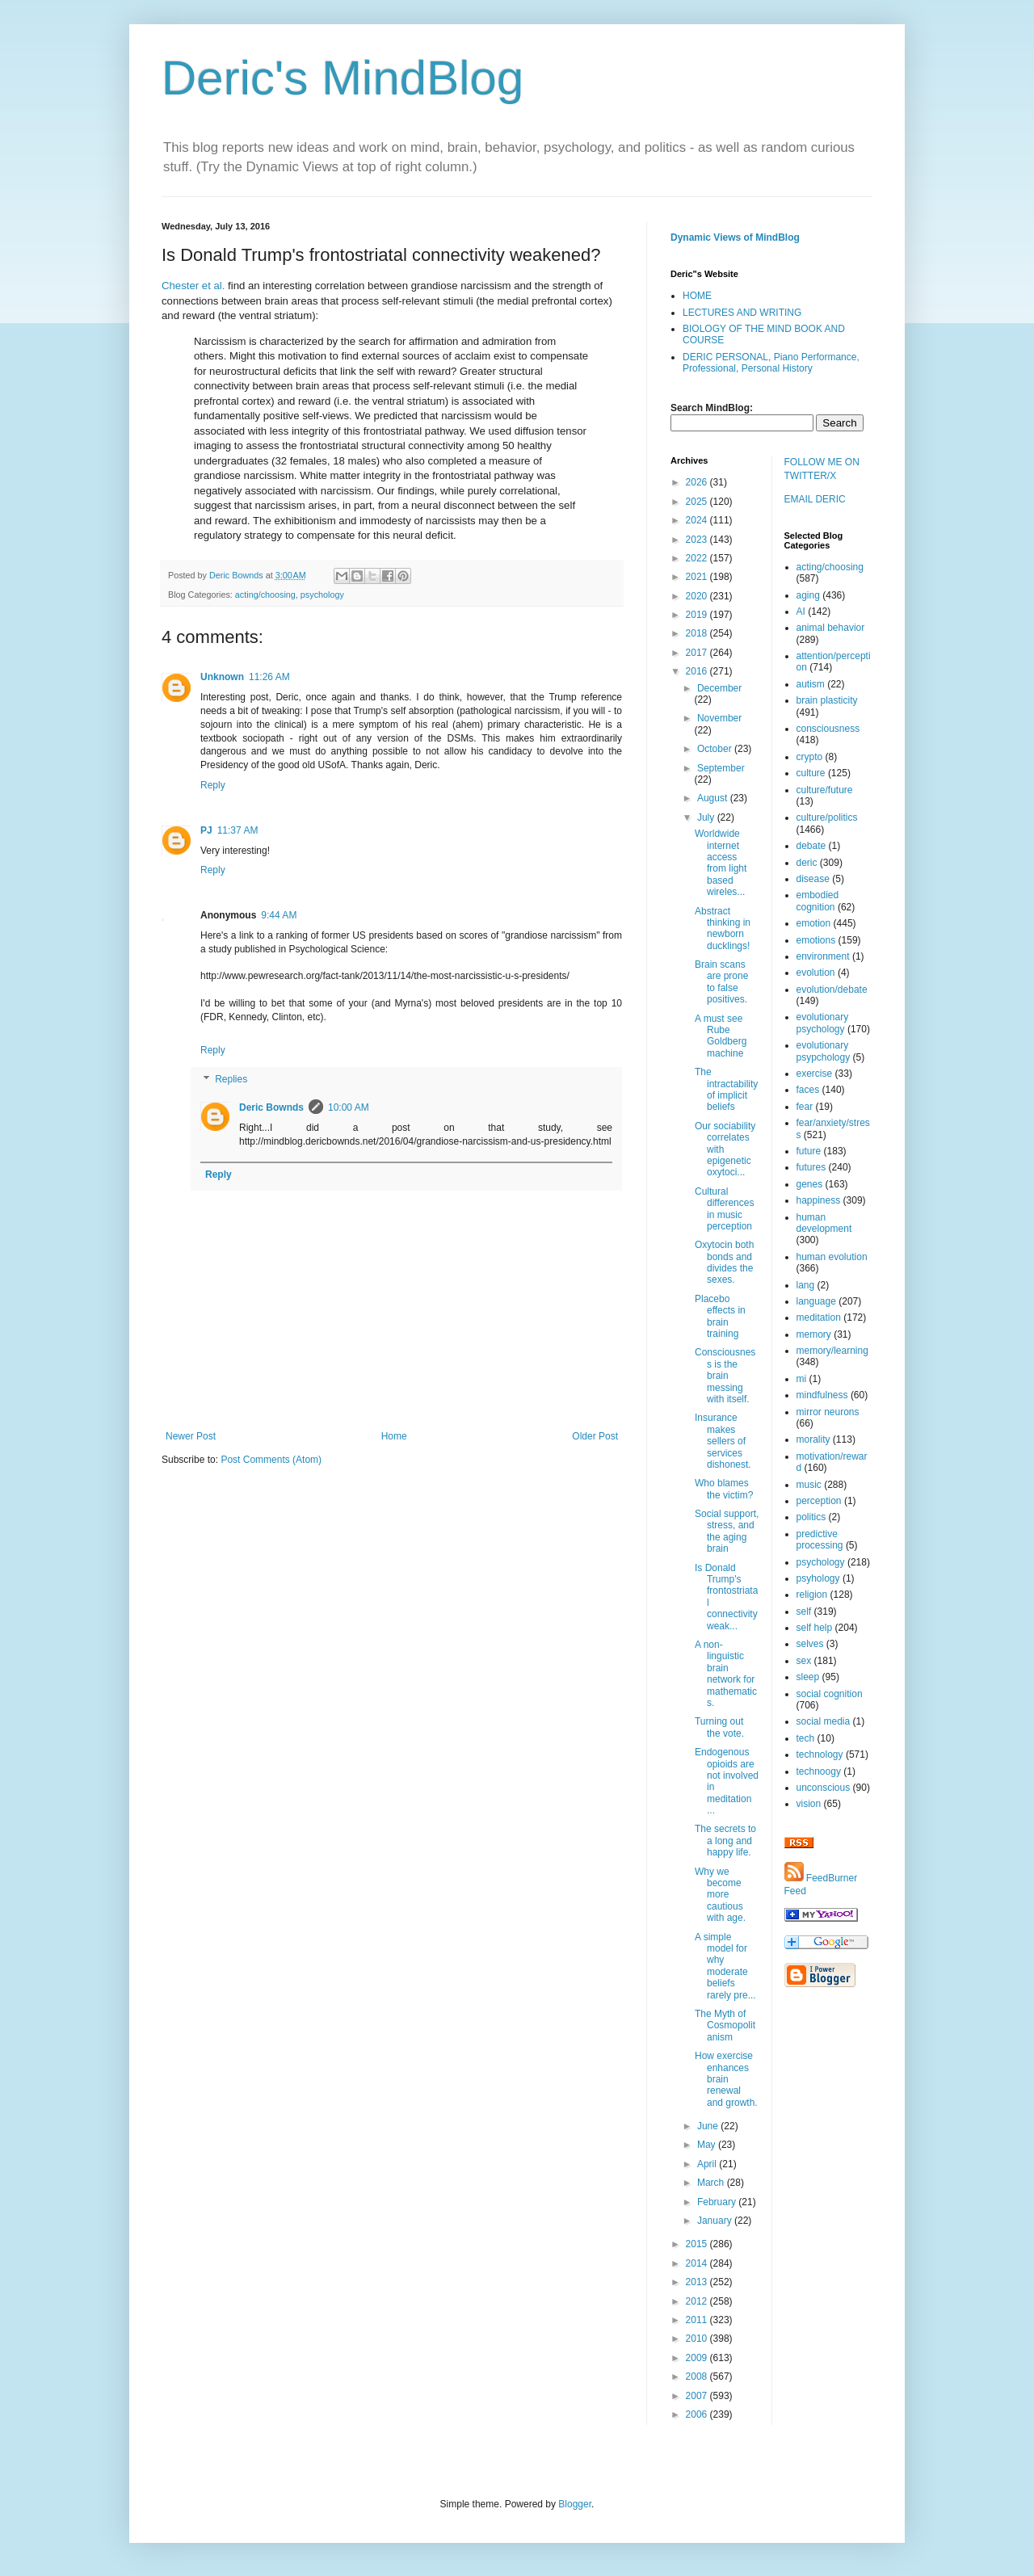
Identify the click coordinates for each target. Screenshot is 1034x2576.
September (721, 768)
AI (801, 611)
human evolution (832, 1257)
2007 (698, 2396)
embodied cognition (818, 900)
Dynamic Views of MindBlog (735, 237)
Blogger (574, 2504)
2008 (698, 2376)
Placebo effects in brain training (720, 1316)
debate (811, 845)
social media (824, 1721)
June (709, 2126)
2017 (698, 652)
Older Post (595, 1436)
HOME (697, 295)
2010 (698, 2338)
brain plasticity (827, 700)
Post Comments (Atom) (271, 1459)
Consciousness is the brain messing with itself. (725, 1376)
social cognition (830, 1694)
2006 (698, 2414)
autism (811, 684)
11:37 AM (237, 830)
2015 (698, 2244)
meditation (819, 1317)
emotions (816, 940)
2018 (698, 633)
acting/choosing (265, 594)
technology (820, 1754)
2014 (698, 2263)
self (804, 1611)
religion (812, 1594)
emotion (814, 923)
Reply (212, 785)
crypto (810, 757)
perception (819, 1501)
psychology (322, 594)
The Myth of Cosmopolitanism (725, 2025)
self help (815, 1627)
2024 (698, 520)
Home (394, 1436)
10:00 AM (348, 1107)
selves (810, 1643)
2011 (698, 2320)
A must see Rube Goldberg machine (720, 1036)
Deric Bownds (271, 1107)
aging (808, 595)
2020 (698, 596)
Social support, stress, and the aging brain (727, 1531)
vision (809, 1803)
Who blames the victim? (724, 1488)
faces (808, 1089)
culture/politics (827, 817)
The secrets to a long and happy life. (725, 1840)
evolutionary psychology (823, 1022)
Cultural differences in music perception (724, 1209)
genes (810, 1184)
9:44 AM (278, 915)
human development (824, 1223)
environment (823, 956)
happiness (819, 1200)
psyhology (818, 1578)
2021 (698, 576)
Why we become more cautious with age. (720, 1895)
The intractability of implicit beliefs (726, 1089)
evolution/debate (832, 989)
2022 (698, 558)
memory (814, 1334)
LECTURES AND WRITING (742, 312)
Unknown (222, 677)
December (719, 688)
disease (813, 879)
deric (807, 862)
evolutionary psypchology (824, 1051)
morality (813, 1439)
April (708, 2164)
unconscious (824, 1787)
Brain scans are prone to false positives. (721, 982)
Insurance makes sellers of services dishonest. (723, 1441)
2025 (698, 501)
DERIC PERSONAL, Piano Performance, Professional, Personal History (771, 362)
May (707, 2144)
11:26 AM (269, 677)
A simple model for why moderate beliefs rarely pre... (725, 1966)
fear (805, 1106)
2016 (698, 671)
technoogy (819, 1771)
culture (811, 773)
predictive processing (820, 1539)
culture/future (825, 790)
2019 (698, 614)
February (717, 2202)
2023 (698, 539)
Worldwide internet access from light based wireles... (720, 862)
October (715, 748)
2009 (698, 2358)
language (816, 1301)
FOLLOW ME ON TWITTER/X (822, 468)
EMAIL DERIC (815, 499)
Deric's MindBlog (342, 78)
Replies (231, 1079)
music (809, 1484)
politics (811, 1517)
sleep (808, 1677)
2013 (698, 2282)
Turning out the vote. (719, 1727)
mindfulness (822, 1395)
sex (804, 1660)
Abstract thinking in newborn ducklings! (722, 929)
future (809, 1151)
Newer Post (191, 1436)
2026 (698, 482)
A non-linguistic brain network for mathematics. (726, 1673)
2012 (698, 2301)
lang (806, 1285)
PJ (206, 830)
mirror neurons (828, 1412)
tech (806, 1738)
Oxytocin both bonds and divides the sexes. (724, 1262)
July (707, 817)
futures (811, 1167)
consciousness (828, 728)
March (712, 2182)
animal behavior (831, 627)
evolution (816, 972)
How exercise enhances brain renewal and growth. (726, 2079)
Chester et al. (193, 285)
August (713, 798)
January (715, 2220)
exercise (815, 1073)
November (719, 718)
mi (802, 1379)
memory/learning (832, 1350)
